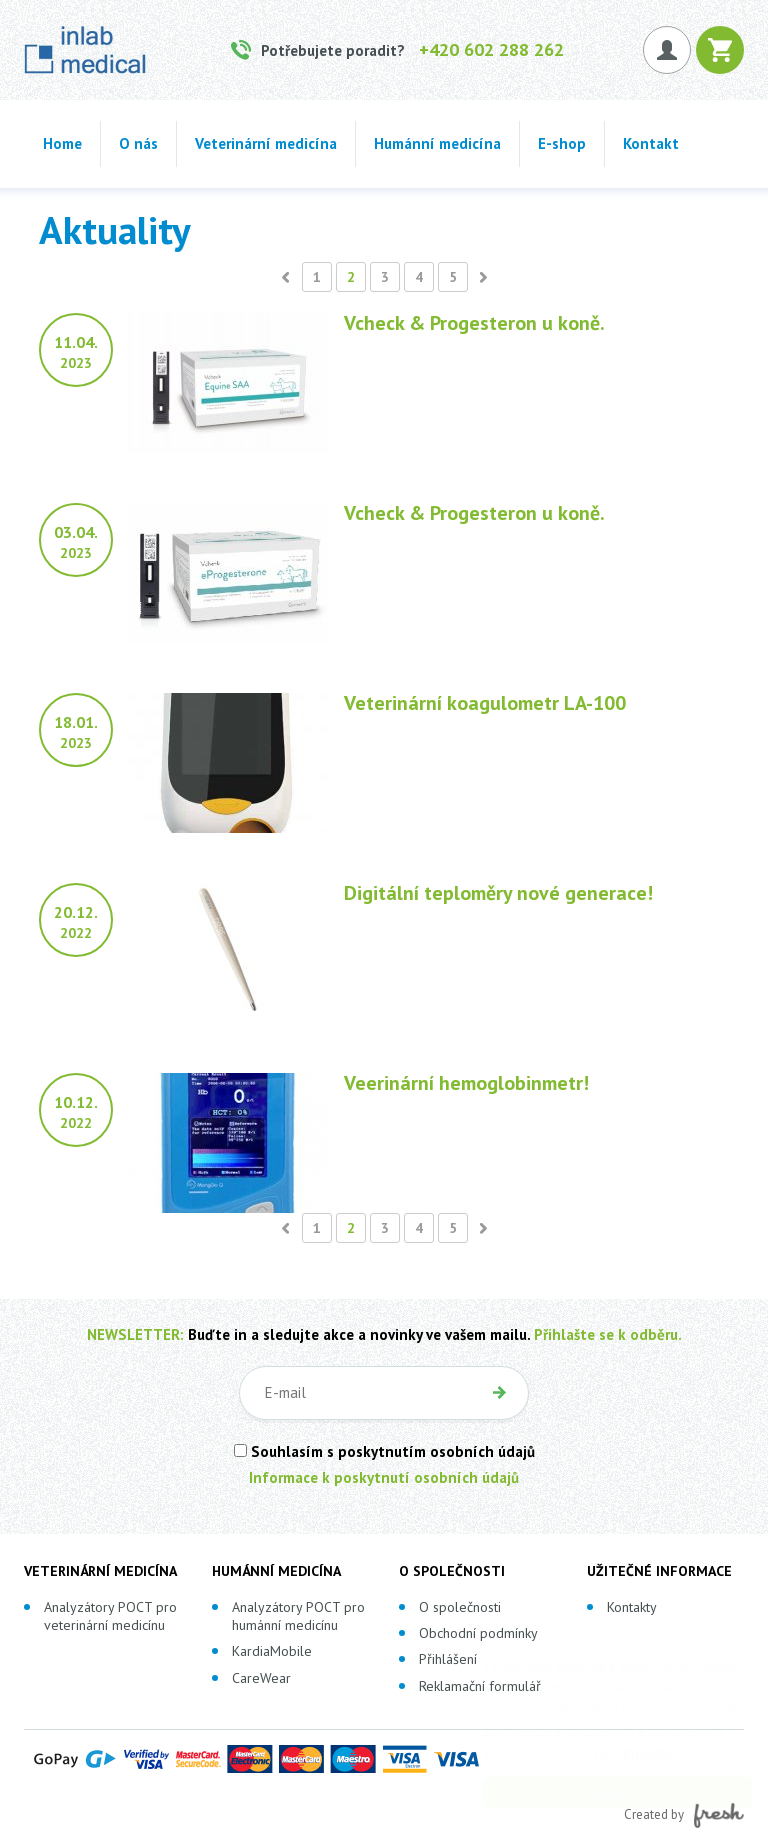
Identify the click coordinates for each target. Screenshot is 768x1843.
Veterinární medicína (266, 143)
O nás (138, 143)
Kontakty (632, 1607)
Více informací (618, 1752)
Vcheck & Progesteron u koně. (474, 323)
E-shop (562, 143)
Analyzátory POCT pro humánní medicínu (298, 1616)
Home (62, 143)
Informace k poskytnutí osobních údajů (384, 1477)
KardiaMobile (272, 1651)
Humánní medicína (437, 143)
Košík (720, 50)
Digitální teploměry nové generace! (498, 893)
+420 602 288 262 (491, 49)
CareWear (261, 1678)
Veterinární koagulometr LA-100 (485, 703)
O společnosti (460, 1607)
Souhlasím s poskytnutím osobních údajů (384, 1451)
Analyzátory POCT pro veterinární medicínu (110, 1616)
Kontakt (651, 143)
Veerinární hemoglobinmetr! (466, 1083)
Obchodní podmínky (478, 1633)
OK (499, 1393)
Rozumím (598, 1792)
